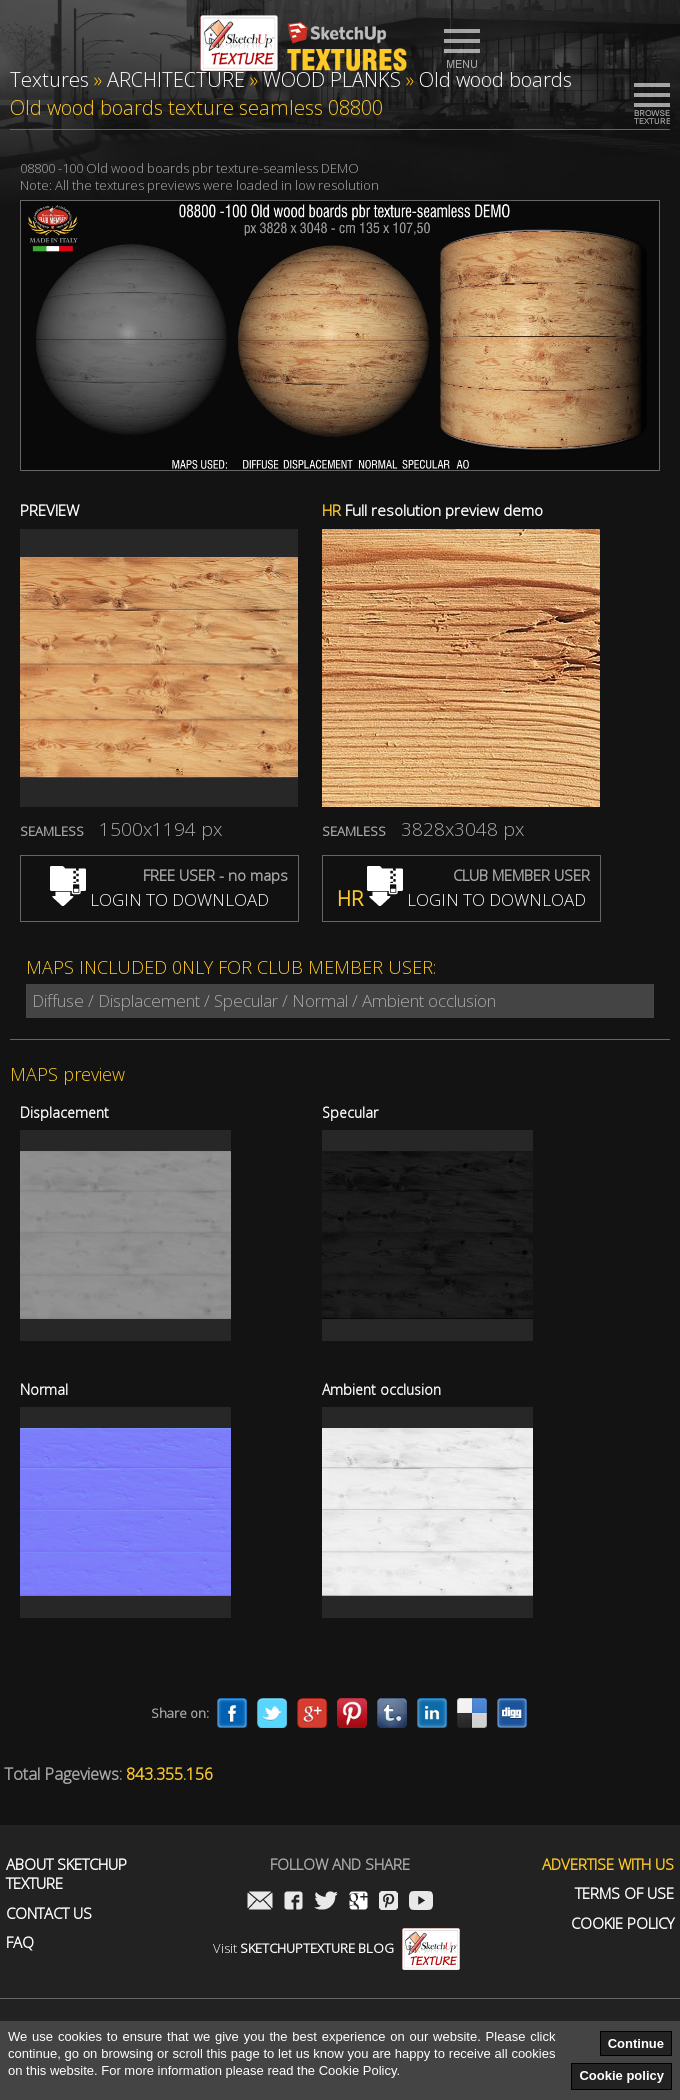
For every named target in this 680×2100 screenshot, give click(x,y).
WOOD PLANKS (332, 79)
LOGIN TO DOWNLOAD (159, 899)
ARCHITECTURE (176, 79)
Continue (636, 2043)
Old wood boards (495, 79)
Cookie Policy (622, 1923)
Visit (336, 1948)
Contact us (49, 1913)
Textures (49, 79)
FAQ (20, 1942)
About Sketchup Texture (66, 1874)
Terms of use (624, 1893)
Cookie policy (621, 2075)
